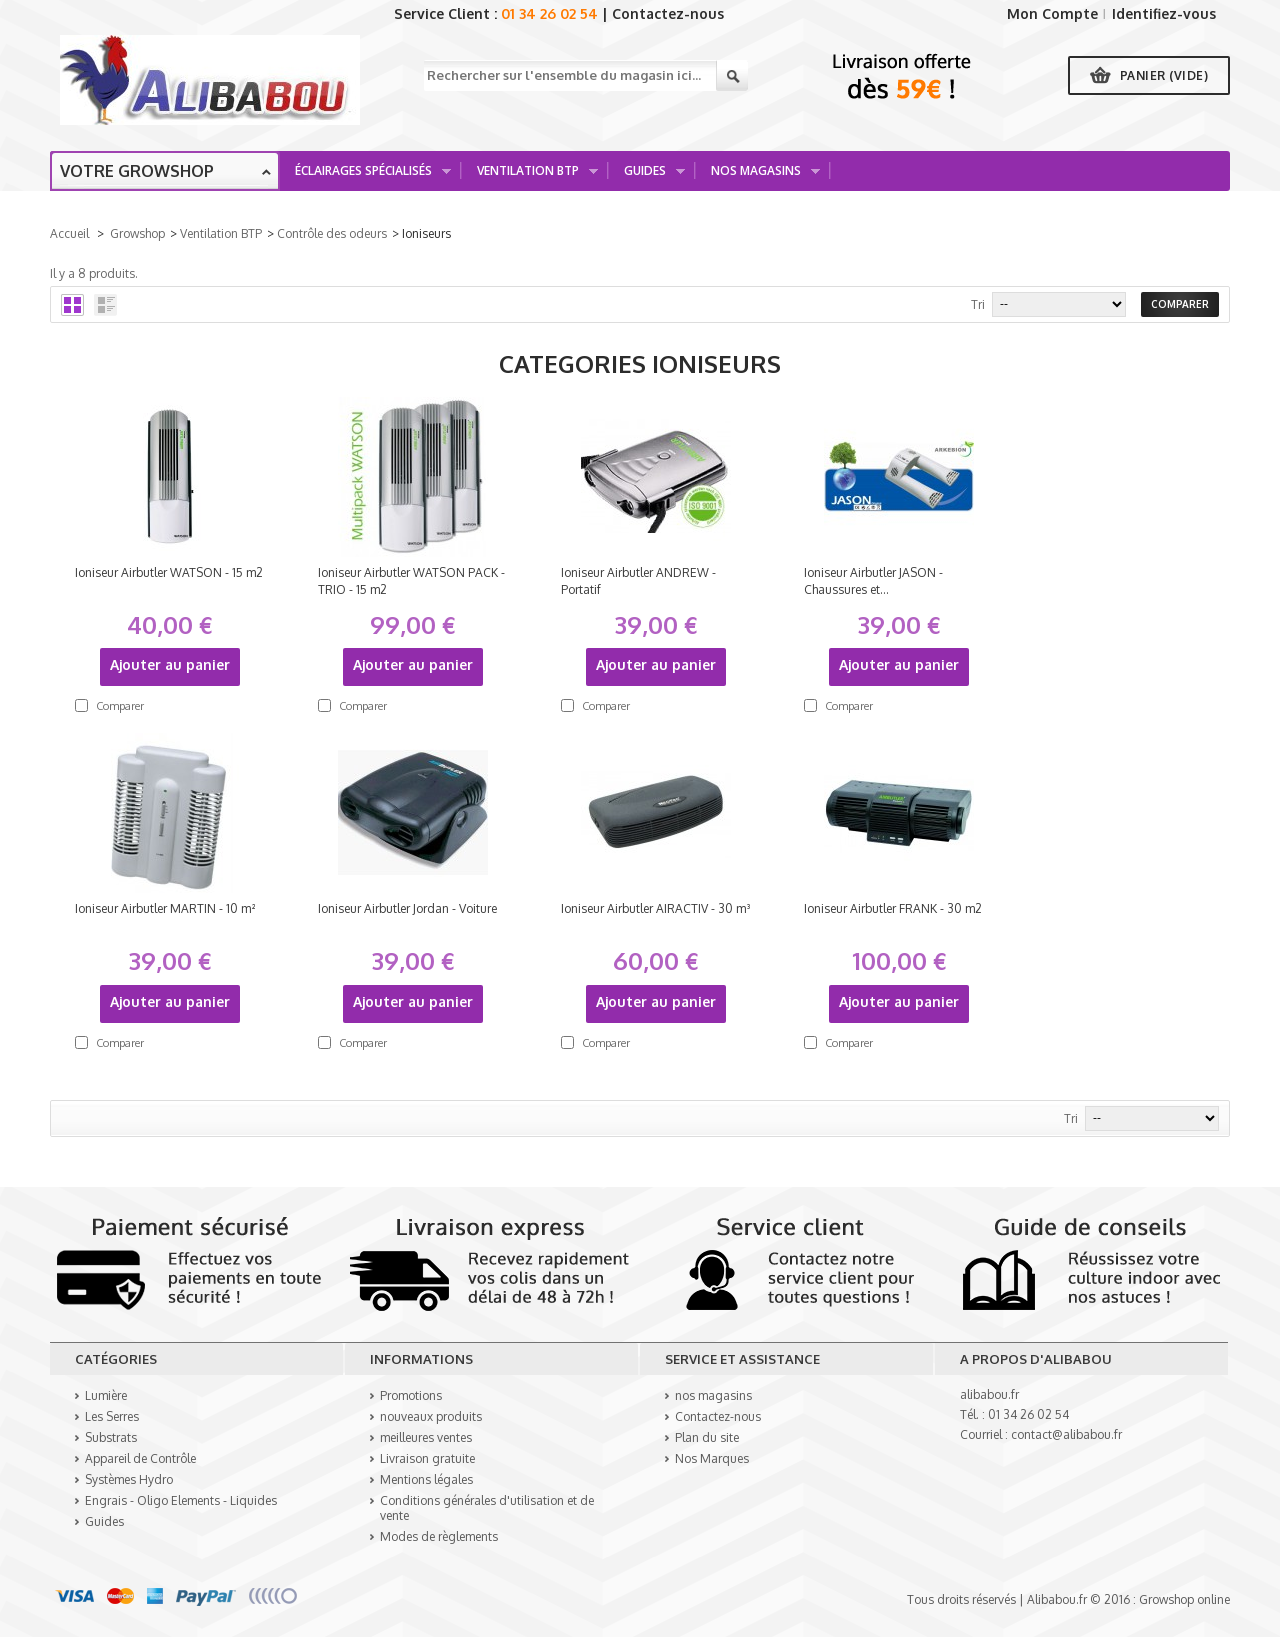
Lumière (106, 1395)
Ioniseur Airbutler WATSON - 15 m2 (169, 572)
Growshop (137, 233)
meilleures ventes (426, 1437)
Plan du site (707, 1437)
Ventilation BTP (530, 176)
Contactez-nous (668, 13)
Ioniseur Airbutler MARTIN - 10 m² (165, 908)
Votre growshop (137, 171)
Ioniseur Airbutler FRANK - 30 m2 (893, 908)
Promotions (411, 1395)
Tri (978, 304)
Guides (647, 176)
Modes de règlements (439, 1536)
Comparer (120, 706)
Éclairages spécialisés (366, 176)
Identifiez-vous (1164, 13)
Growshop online (1184, 1599)
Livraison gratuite (427, 1458)
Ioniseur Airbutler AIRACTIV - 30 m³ (656, 908)
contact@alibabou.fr (1066, 1434)
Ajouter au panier (170, 664)
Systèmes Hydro (129, 1479)
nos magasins (713, 1395)
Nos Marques (712, 1458)
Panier (1164, 75)
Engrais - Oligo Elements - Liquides (181, 1500)
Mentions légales (426, 1479)
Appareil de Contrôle (140, 1458)
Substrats (111, 1437)
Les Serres (112, 1416)
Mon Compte (1052, 13)
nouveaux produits (431, 1416)
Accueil (69, 233)
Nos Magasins (758, 176)
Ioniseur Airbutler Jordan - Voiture (407, 908)
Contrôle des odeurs (332, 233)
